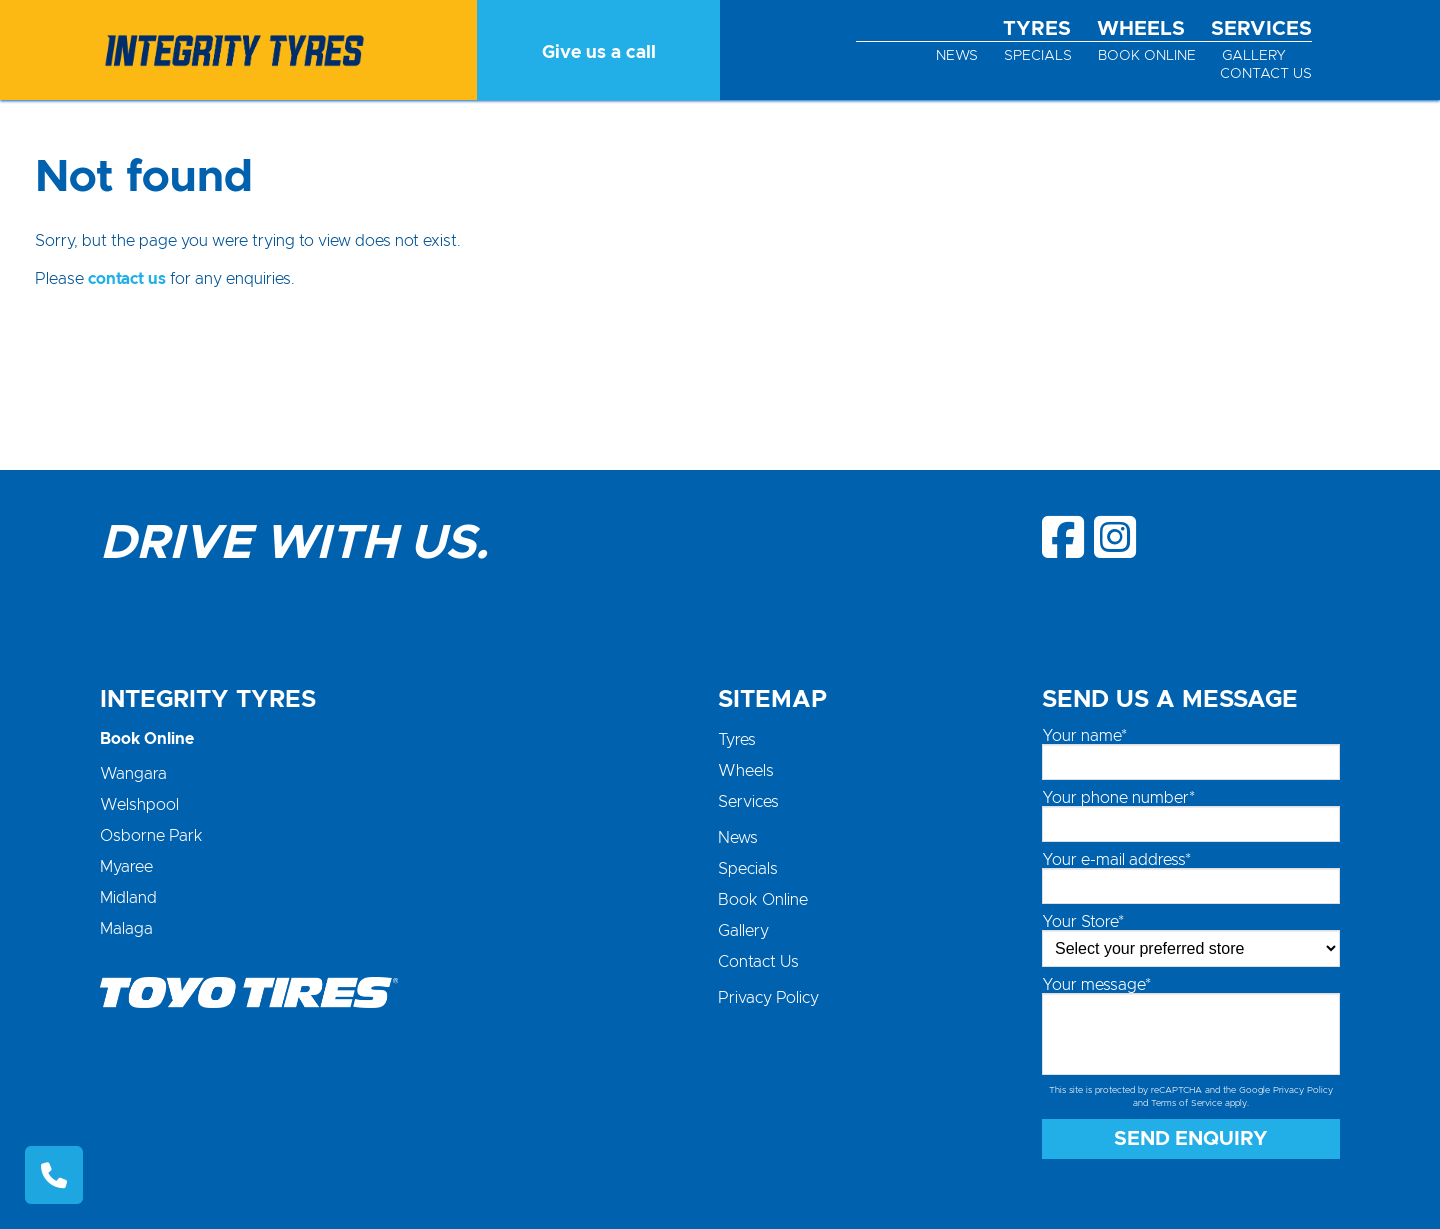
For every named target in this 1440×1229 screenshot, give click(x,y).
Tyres (1037, 29)
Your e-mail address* (1116, 860)
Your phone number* (1118, 798)
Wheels (1141, 29)
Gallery (1254, 56)
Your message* (1096, 985)
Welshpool (139, 805)
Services (1261, 29)
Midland (128, 898)
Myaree (126, 867)
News (957, 56)
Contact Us (1266, 74)
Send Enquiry (1191, 1139)
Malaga (126, 929)
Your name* (1084, 736)
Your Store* (1083, 922)
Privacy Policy (768, 998)
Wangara (133, 774)
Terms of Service (1186, 1103)
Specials (1038, 56)
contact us (127, 279)
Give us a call (599, 53)
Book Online (1147, 56)
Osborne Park (151, 836)
